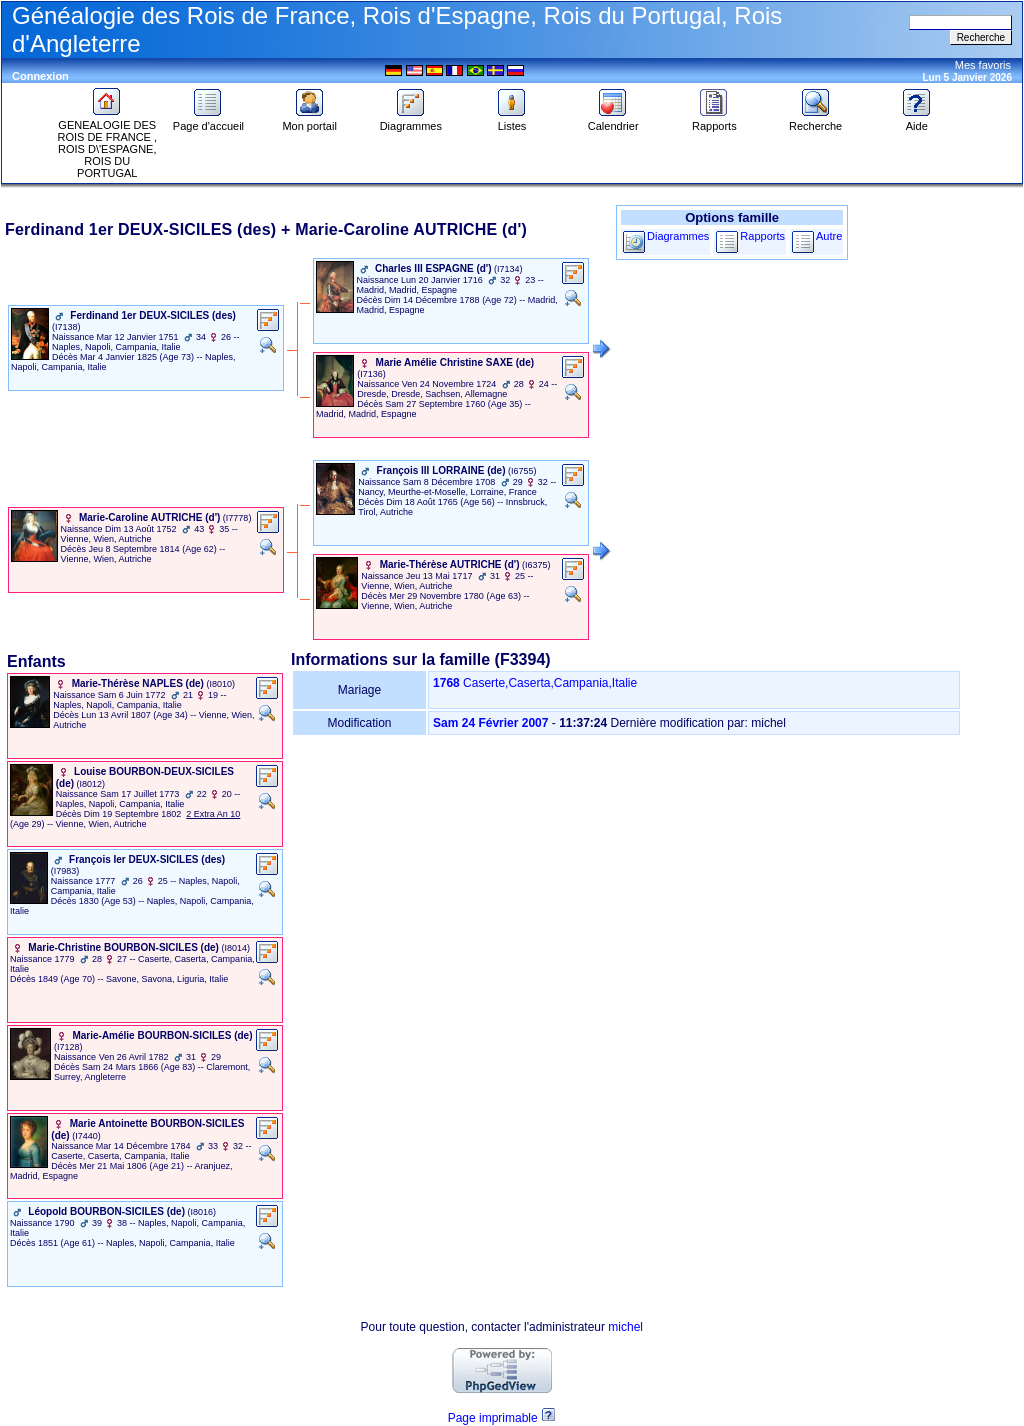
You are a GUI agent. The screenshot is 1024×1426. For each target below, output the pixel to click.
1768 (446, 683)
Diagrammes (411, 121)
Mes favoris (983, 65)
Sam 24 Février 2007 (490, 723)
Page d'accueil (208, 121)
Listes (512, 121)
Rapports (714, 121)
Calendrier (613, 121)
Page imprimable (493, 1418)
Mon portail (309, 121)
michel (625, 1327)
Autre (829, 236)
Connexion (40, 76)
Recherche (815, 121)
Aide (917, 121)
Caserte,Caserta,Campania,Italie (550, 683)
